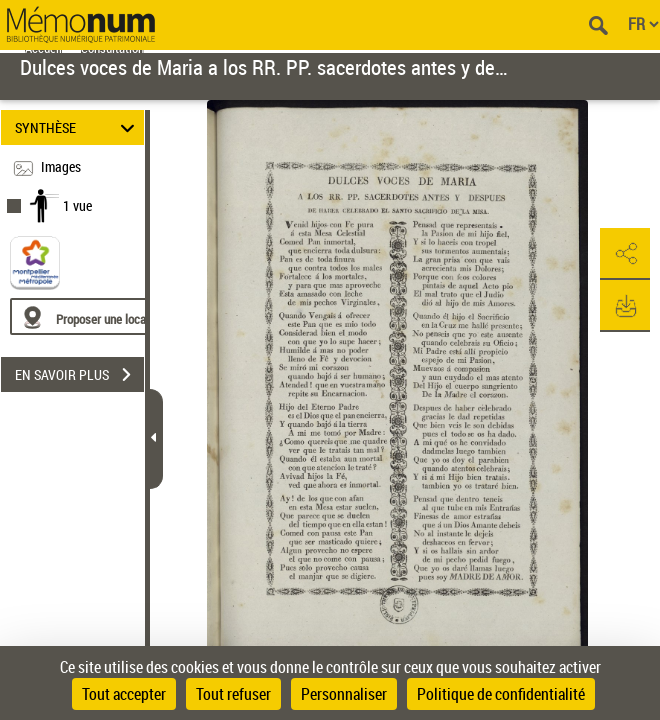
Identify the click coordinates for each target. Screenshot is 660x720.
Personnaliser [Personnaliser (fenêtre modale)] (344, 694)
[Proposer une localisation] (105, 316)
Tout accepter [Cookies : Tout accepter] (124, 694)
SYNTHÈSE (78, 127)
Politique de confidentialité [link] (501, 694)
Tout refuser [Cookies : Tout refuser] (233, 694)
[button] (625, 254)
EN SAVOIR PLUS (79, 375)
